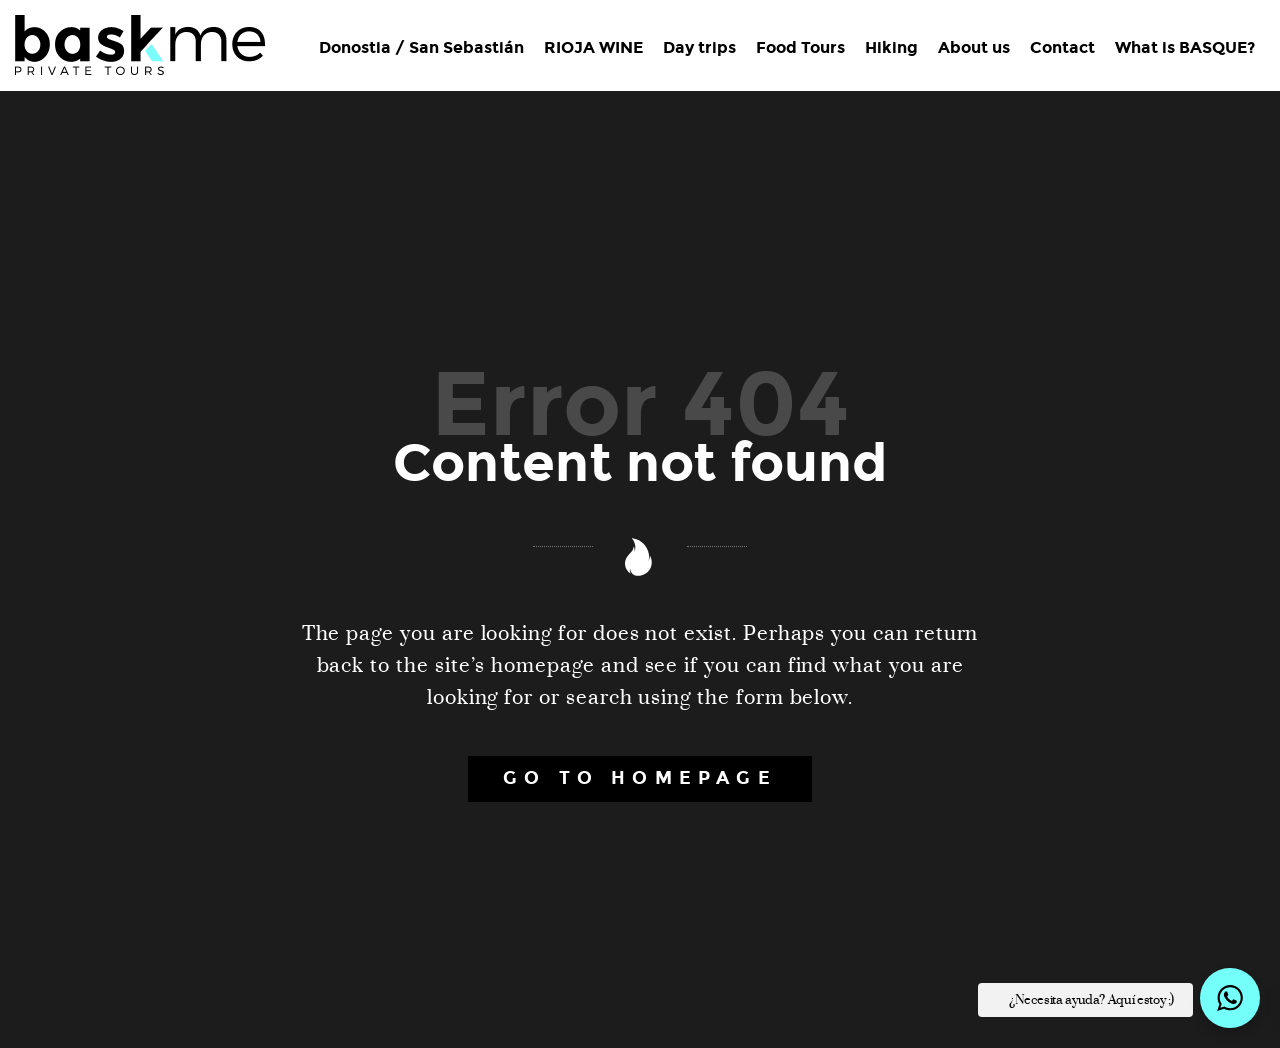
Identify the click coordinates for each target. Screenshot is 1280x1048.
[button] (1230, 998)
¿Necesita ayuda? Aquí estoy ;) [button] (1091, 1000)
